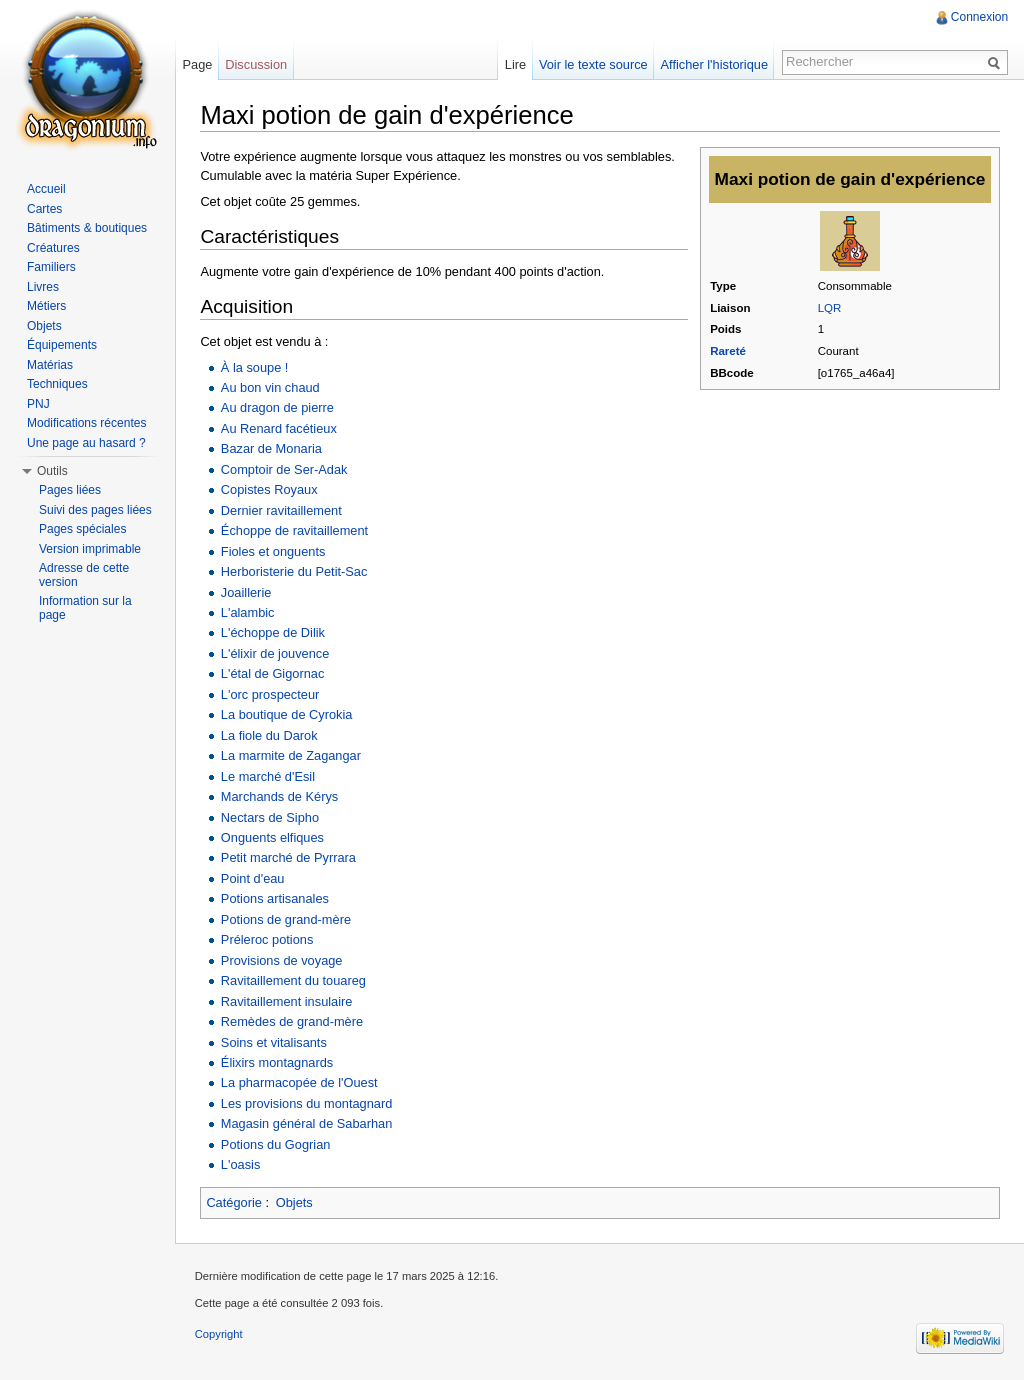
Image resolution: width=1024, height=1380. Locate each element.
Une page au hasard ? (86, 443)
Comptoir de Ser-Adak (284, 469)
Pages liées (70, 490)
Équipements (62, 345)
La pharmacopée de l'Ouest (299, 1082)
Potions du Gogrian (276, 1144)
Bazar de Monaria (271, 448)
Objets (294, 1202)
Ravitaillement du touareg (293, 980)
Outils (52, 471)
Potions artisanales (275, 898)
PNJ (38, 404)
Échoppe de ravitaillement (294, 530)
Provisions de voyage (282, 960)
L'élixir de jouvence (275, 653)
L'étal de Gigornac (272, 673)
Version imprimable (90, 549)
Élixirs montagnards (277, 1062)
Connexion (979, 17)
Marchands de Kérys (279, 796)
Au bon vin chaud (270, 387)
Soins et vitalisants (274, 1041)
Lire (514, 64)
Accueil (46, 189)
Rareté (728, 351)
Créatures (53, 248)
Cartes (44, 209)
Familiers (51, 267)
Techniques (57, 384)
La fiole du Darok (269, 735)
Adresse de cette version (84, 575)
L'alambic (248, 612)
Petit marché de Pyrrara (288, 857)
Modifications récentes (86, 423)
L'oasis (240, 1164)
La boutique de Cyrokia (287, 714)
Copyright (220, 1334)
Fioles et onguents (273, 550)
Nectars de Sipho (270, 816)
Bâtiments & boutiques (87, 228)
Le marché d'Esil (268, 775)
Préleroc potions (267, 939)
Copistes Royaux (269, 489)
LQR (830, 308)
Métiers (46, 306)
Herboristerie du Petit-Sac (294, 571)
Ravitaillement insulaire (287, 1000)
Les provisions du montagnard (306, 1103)
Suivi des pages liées (95, 510)
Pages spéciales (82, 529)
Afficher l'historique (713, 64)
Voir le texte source (593, 64)
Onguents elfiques (272, 837)
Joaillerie (246, 591)
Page (198, 64)
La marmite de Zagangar (291, 755)
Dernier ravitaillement (281, 510)
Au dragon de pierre (277, 407)
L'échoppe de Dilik (273, 632)
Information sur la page (85, 608)
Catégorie (235, 1202)
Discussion (257, 64)
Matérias (50, 365)
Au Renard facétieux (279, 428)
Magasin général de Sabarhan (306, 1123)
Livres (43, 287)
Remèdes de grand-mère (292, 1021)
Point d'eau (253, 878)
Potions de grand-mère (286, 919)
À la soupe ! (255, 366)
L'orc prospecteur (270, 694)
